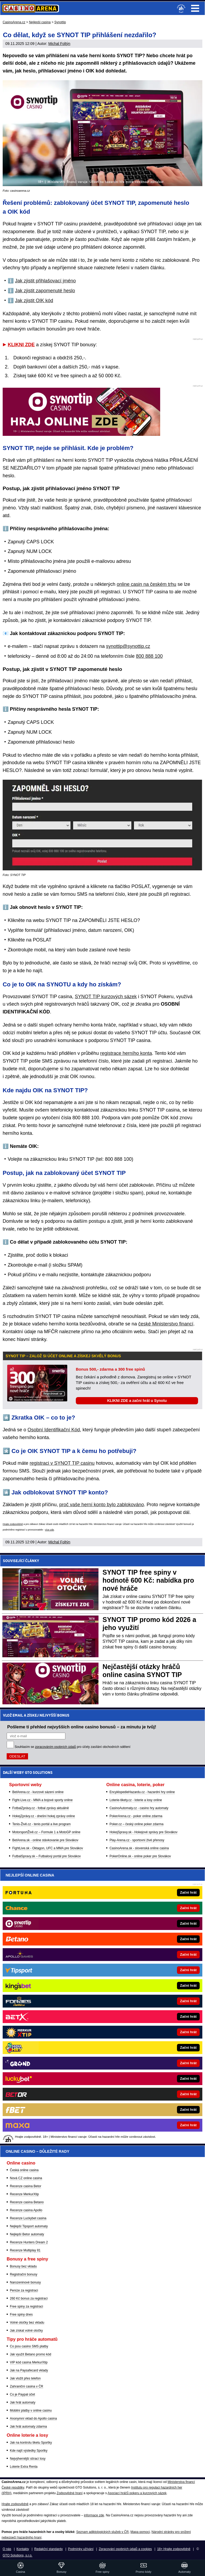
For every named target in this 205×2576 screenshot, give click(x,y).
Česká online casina (24, 2170)
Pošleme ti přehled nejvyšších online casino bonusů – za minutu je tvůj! (81, 1726)
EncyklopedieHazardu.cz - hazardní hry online (142, 1792)
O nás (7, 2549)
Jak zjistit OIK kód (34, 300)
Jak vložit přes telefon (25, 2378)
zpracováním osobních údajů (55, 1747)
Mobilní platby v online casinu (31, 2410)
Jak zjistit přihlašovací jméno (45, 280)
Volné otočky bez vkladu (27, 2322)
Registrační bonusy (23, 2274)
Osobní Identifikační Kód (53, 1429)
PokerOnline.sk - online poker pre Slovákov (140, 1856)
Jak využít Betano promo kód (30, 2354)
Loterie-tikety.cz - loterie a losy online (135, 1800)
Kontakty (23, 2549)
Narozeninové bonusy (25, 2282)
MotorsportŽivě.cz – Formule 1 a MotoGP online (46, 1832)
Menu (195, 8)
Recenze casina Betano (27, 2202)
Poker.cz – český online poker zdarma (136, 1824)
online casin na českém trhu (146, 584)
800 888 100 (149, 656)
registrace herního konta (126, 1053)
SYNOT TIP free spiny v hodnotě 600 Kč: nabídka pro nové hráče (148, 1580)
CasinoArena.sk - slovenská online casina (139, 1848)
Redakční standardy (48, 2549)
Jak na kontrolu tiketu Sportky (31, 2442)
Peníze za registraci (24, 2290)
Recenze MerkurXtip (24, 2194)
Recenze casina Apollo (26, 2210)
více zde (49, 1529)
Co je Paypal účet (22, 2394)
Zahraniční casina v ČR (26, 2386)
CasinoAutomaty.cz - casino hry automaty (138, 1808)
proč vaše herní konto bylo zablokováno (101, 1504)
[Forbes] (120, 2001)
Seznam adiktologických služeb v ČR (102, 2532)
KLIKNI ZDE (21, 344)
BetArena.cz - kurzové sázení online (38, 1792)
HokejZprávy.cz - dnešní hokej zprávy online (43, 1816)
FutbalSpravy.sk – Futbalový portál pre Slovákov (46, 1856)
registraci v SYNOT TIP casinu (62, 1463)
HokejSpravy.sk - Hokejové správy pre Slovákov (143, 1832)
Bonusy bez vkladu (23, 2266)
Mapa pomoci (140, 2532)
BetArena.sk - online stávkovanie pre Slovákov (45, 1840)
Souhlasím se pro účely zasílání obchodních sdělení (73, 1747)
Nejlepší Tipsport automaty (29, 2226)
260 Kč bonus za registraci (29, 2298)
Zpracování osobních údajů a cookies (125, 2549)
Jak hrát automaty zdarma (28, 2426)
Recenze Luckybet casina (28, 2218)
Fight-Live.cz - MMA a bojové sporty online (42, 1800)
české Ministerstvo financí (165, 1324)
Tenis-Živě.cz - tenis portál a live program (41, 1824)
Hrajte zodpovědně (13, 1524)
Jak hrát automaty (22, 2402)
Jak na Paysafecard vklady (29, 2370)
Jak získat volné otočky (26, 2330)
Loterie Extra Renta (23, 2467)
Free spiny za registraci (26, 2306)
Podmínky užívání (80, 2549)
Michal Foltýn (59, 43)
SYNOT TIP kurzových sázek (106, 996)
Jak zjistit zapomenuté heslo (45, 290)
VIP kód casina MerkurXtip (29, 2362)
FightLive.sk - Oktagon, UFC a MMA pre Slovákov (47, 1848)
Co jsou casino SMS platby (29, 2346)
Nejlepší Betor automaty (27, 2234)
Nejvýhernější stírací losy (27, 2458)
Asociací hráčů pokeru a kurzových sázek (137, 2493)
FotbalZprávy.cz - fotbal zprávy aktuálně (40, 1808)
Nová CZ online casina (26, 2178)
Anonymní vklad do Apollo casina (33, 2418)
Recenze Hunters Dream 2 (29, 2242)
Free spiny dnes (21, 2314)
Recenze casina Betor (25, 2186)
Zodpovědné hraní (69, 2493)
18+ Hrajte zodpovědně (173, 2549)
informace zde (94, 2515)
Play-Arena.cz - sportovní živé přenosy (136, 1840)
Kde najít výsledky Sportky (29, 2450)
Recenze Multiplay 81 (25, 2250)
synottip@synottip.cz (128, 646)
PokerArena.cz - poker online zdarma (135, 1816)
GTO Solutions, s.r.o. (17, 2555)
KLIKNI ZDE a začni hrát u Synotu (137, 1400)
